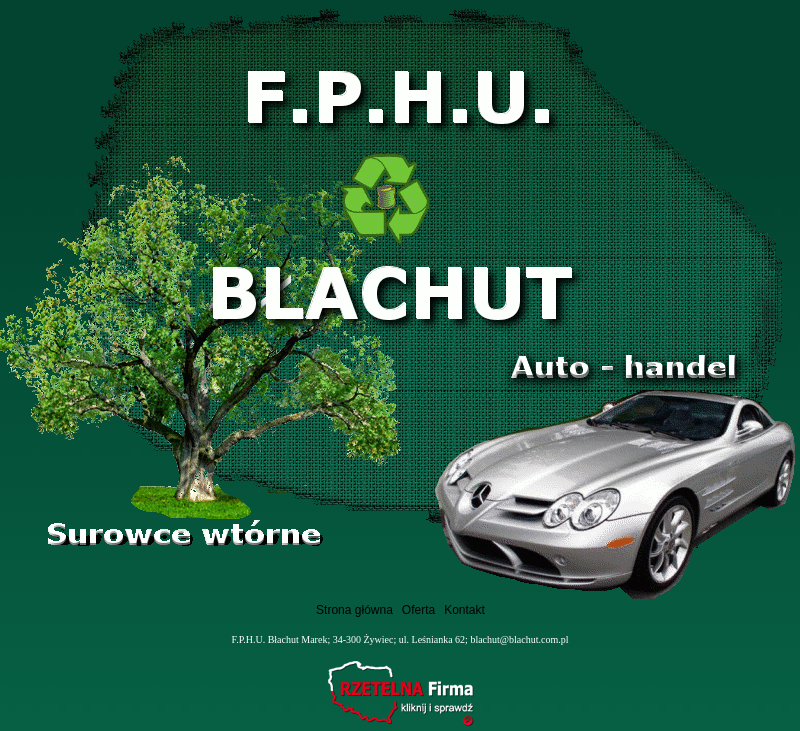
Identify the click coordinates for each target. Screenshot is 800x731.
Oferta (418, 610)
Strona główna (354, 610)
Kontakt (464, 610)
